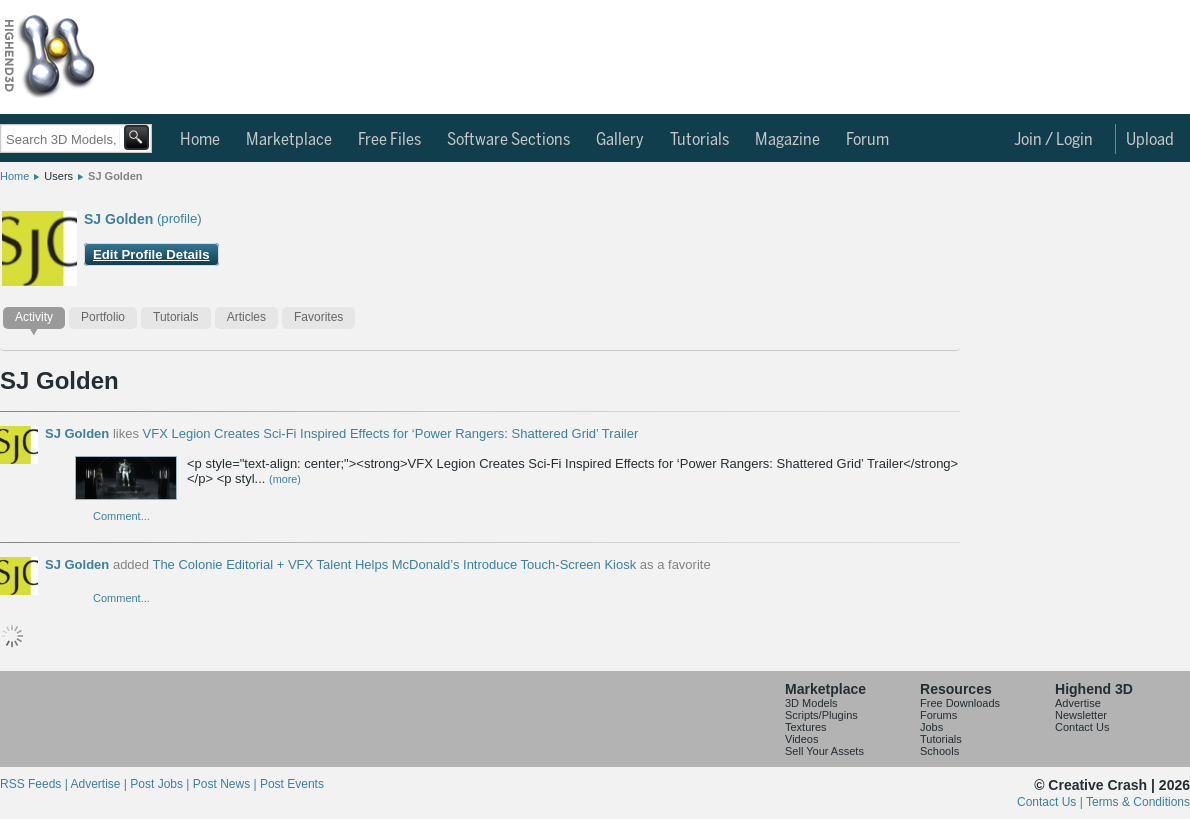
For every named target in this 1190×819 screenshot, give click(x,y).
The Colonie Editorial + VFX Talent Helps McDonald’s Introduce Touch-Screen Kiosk (394, 564)
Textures (806, 727)
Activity (34, 317)
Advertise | (100, 784)
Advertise (1078, 703)
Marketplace (289, 140)
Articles (246, 317)
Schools (939, 751)
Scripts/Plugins (821, 715)
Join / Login (1053, 140)
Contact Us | (1051, 802)
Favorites (318, 317)
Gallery (620, 140)
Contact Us (1082, 727)
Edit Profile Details (151, 254)
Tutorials (699, 140)
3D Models (811, 703)
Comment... (121, 516)
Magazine (787, 140)
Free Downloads (960, 703)
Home (200, 140)
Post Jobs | (161, 784)
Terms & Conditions (1138, 802)
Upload (1150, 140)
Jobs (931, 727)
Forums (938, 715)
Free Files (389, 140)
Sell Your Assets (824, 751)
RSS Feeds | (35, 784)
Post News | (226, 784)
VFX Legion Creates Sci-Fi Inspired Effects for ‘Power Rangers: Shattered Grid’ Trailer (391, 433)
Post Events (292, 784)
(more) (285, 479)
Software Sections (508, 140)
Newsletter (1081, 715)
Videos (801, 739)
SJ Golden (115, 176)
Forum (867, 140)
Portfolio (103, 317)
